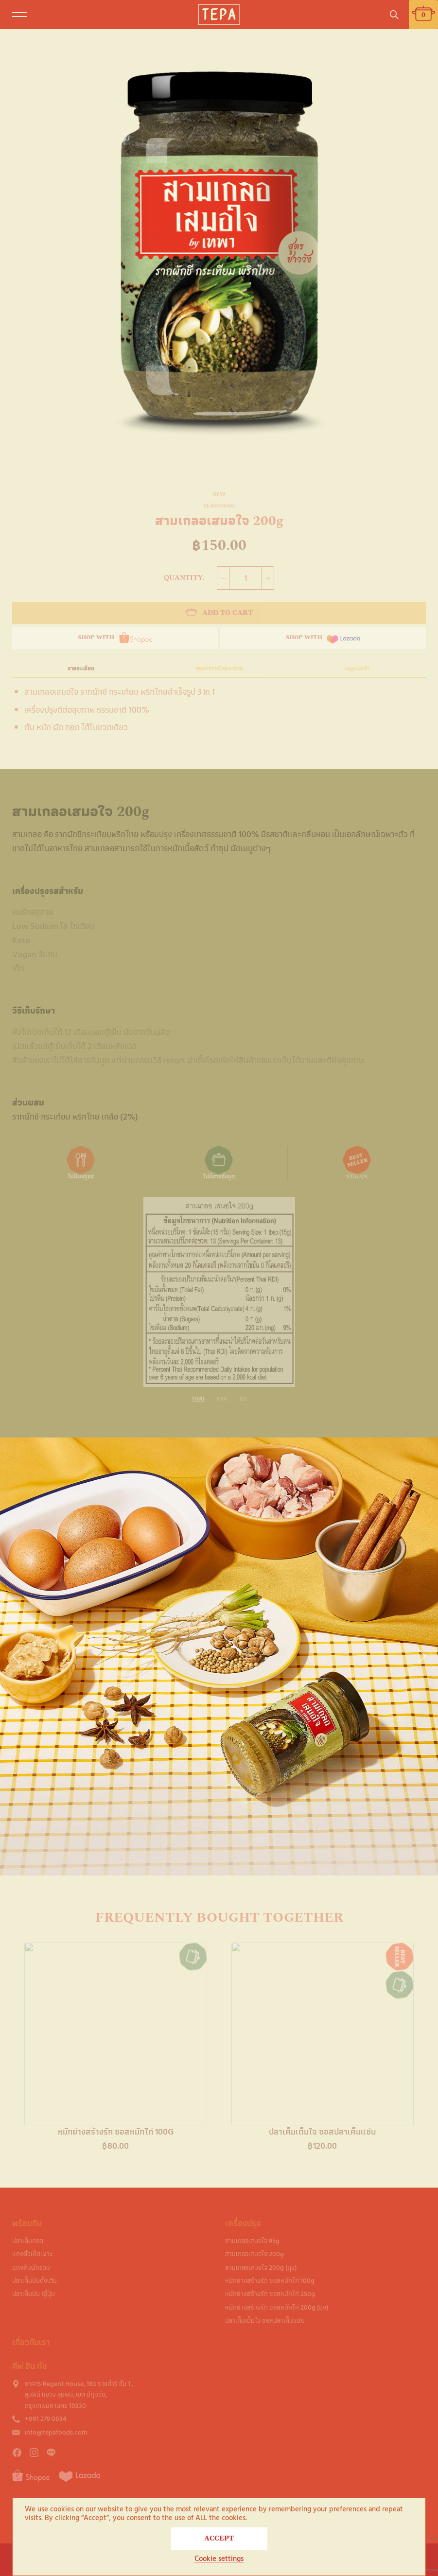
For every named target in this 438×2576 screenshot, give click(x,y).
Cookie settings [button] (219, 2559)
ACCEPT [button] (219, 2538)
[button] (16, 1656)
